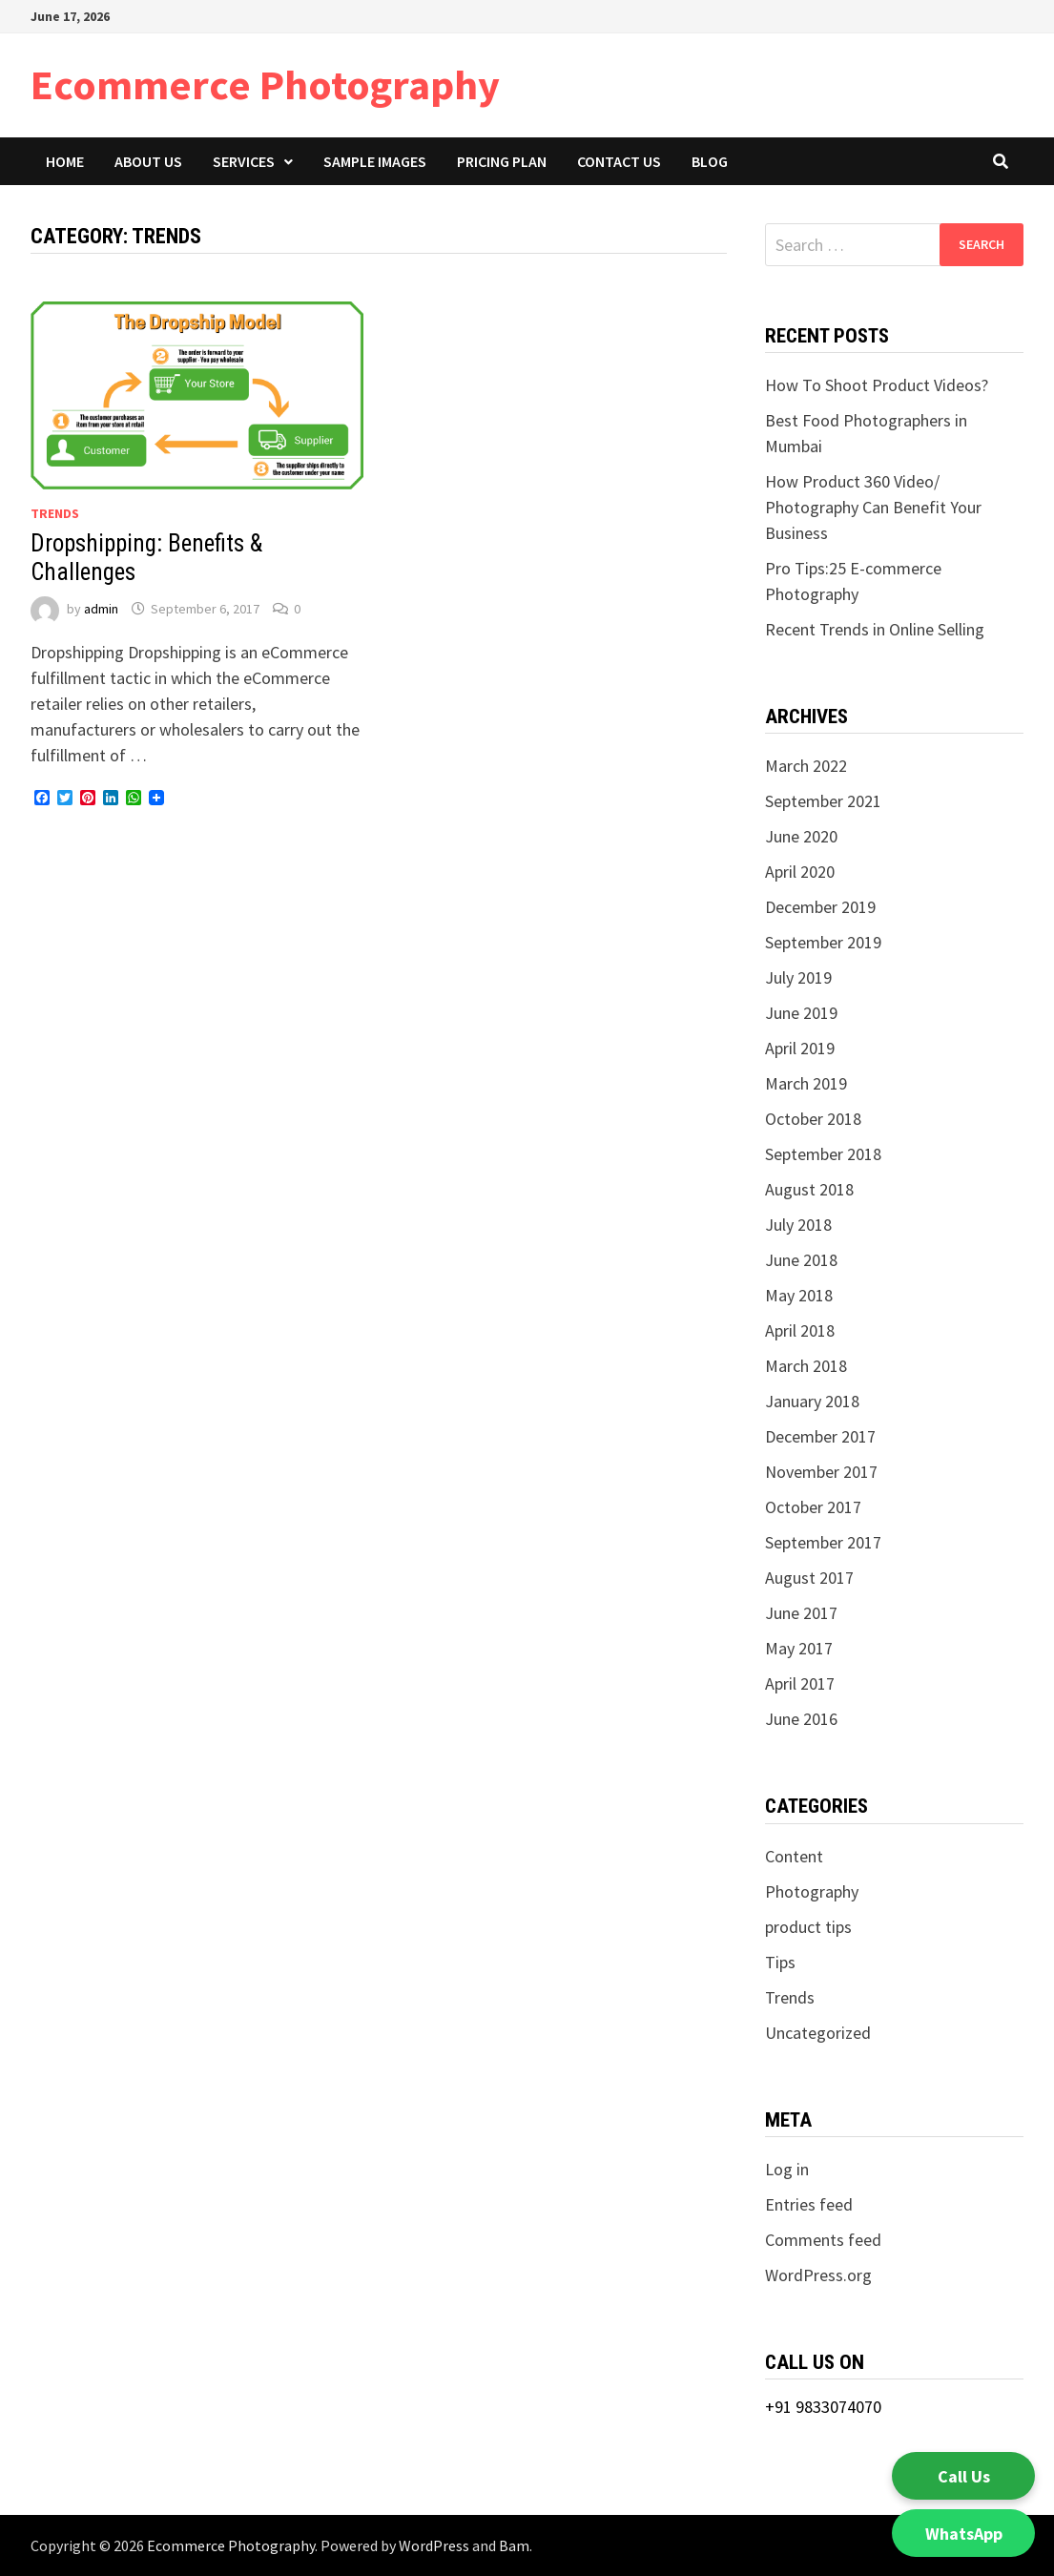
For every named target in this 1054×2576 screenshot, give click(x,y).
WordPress (434, 2545)
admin (101, 608)
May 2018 (799, 1295)
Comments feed (823, 2240)
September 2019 (823, 942)
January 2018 (812, 1401)
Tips (780, 1962)
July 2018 (798, 1225)
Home (65, 161)
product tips (808, 1927)
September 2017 (823, 1542)
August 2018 (809, 1189)
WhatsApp (963, 2534)
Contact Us (619, 161)
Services (244, 161)
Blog (710, 161)
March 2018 (806, 1366)
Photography (811, 1891)
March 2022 (806, 766)
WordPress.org (818, 2275)
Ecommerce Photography (265, 84)
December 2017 (820, 1436)
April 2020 (800, 872)
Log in (787, 2169)
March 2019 (806, 1083)
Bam (514, 2545)
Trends (55, 513)
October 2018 (813, 1119)
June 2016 (801, 1719)
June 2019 (801, 1013)
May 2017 (799, 1648)
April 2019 (800, 1048)
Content (794, 1856)
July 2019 (798, 977)
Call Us (964, 2476)
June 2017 (801, 1613)
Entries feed (809, 2204)
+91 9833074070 (823, 2407)
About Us (148, 161)
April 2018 (800, 1330)
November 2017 (821, 1472)
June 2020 (801, 836)
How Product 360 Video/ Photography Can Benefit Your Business (873, 507)
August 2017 (809, 1578)
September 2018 (823, 1154)
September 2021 (823, 801)
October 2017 (813, 1507)
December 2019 (820, 907)
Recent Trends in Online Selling (874, 629)
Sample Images (374, 161)
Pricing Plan (502, 161)
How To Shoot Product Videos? (878, 385)
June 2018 (801, 1260)
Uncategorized (818, 2033)
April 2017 (800, 1683)
